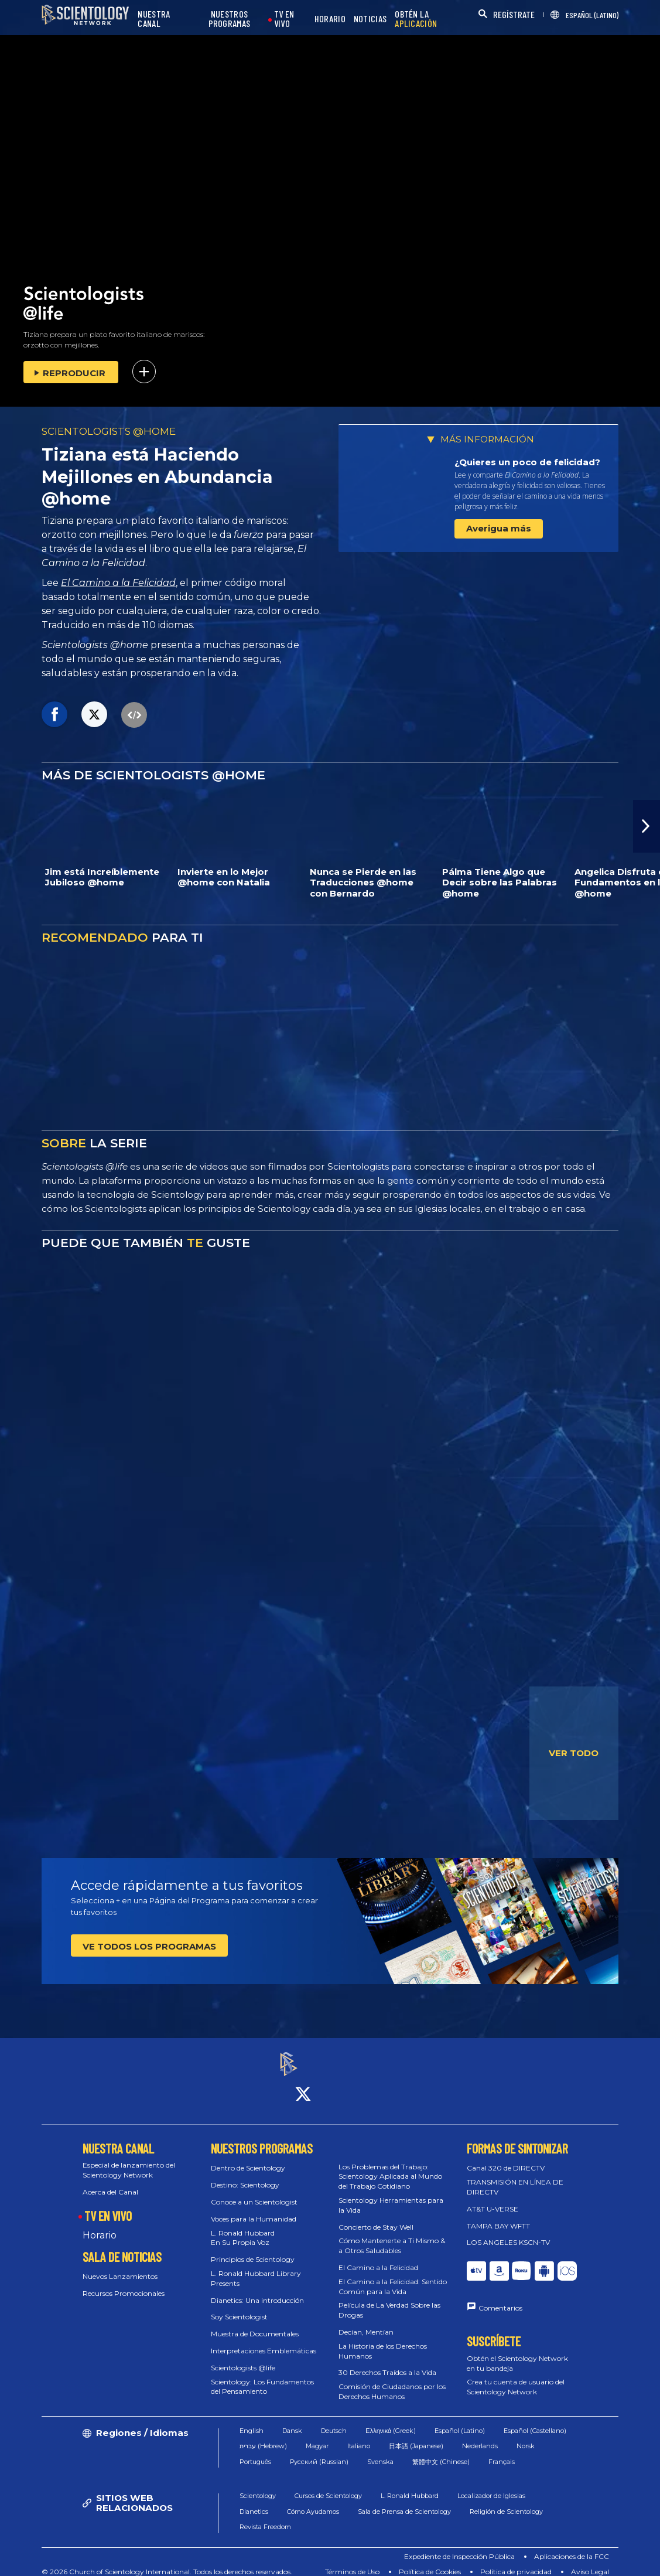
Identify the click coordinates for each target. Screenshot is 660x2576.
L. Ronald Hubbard (410, 2486)
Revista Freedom (265, 2517)
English (252, 2420)
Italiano (358, 2436)
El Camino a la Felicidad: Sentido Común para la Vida (392, 2276)
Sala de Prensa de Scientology (404, 2501)
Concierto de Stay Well (375, 2216)
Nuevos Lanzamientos (120, 2266)
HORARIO (330, 19)
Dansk (292, 2420)
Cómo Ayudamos (313, 2501)
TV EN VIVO (284, 19)
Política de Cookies (430, 2561)
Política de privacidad (516, 2561)
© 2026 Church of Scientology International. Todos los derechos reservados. (167, 2561)
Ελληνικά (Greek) (390, 2420)
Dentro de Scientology (248, 2158)
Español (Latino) (460, 2420)
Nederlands (480, 2436)
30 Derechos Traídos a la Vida (387, 2362)
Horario (100, 2224)
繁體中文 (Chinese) (441, 2451)
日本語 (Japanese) (416, 2436)
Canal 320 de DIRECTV (506, 2158)
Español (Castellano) (535, 2420)
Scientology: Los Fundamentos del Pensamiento (262, 2376)
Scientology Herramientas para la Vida (390, 2194)
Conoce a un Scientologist (254, 2191)
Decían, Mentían (366, 2321)
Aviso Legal (590, 2561)
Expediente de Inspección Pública (459, 2545)
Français (501, 2451)
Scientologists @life (243, 2357)
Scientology (258, 2486)
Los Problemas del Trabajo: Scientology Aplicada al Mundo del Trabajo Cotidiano (390, 2166)
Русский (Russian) (319, 2451)
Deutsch (334, 2420)
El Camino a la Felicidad (118, 582)
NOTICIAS (370, 19)
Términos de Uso (352, 2561)
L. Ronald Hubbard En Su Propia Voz (243, 2227)
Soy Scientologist (239, 2306)
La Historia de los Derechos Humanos (382, 2340)
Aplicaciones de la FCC (571, 2545)
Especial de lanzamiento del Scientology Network (129, 2160)
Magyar (317, 2436)
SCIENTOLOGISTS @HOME (109, 431)
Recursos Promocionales (124, 2282)
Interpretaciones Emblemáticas (263, 2340)
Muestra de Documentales (255, 2323)
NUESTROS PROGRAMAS (229, 19)
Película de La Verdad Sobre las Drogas (389, 2300)
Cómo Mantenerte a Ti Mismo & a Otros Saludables (391, 2235)
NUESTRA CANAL (154, 19)
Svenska (380, 2451)
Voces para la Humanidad (253, 2208)
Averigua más (498, 528)
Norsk (526, 2436)
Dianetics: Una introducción (257, 2289)
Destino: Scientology (245, 2174)
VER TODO (574, 1753)
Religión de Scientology (506, 2501)
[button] (646, 826)
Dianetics (254, 2501)
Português (255, 2451)
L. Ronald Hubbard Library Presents (256, 2267)
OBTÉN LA (416, 19)
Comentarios (500, 2297)
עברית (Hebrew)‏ (263, 2436)
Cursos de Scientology (328, 2486)
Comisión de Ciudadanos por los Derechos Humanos (392, 2380)
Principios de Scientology (253, 2248)
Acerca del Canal (110, 2181)
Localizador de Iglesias (491, 2486)
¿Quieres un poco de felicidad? (527, 462)
